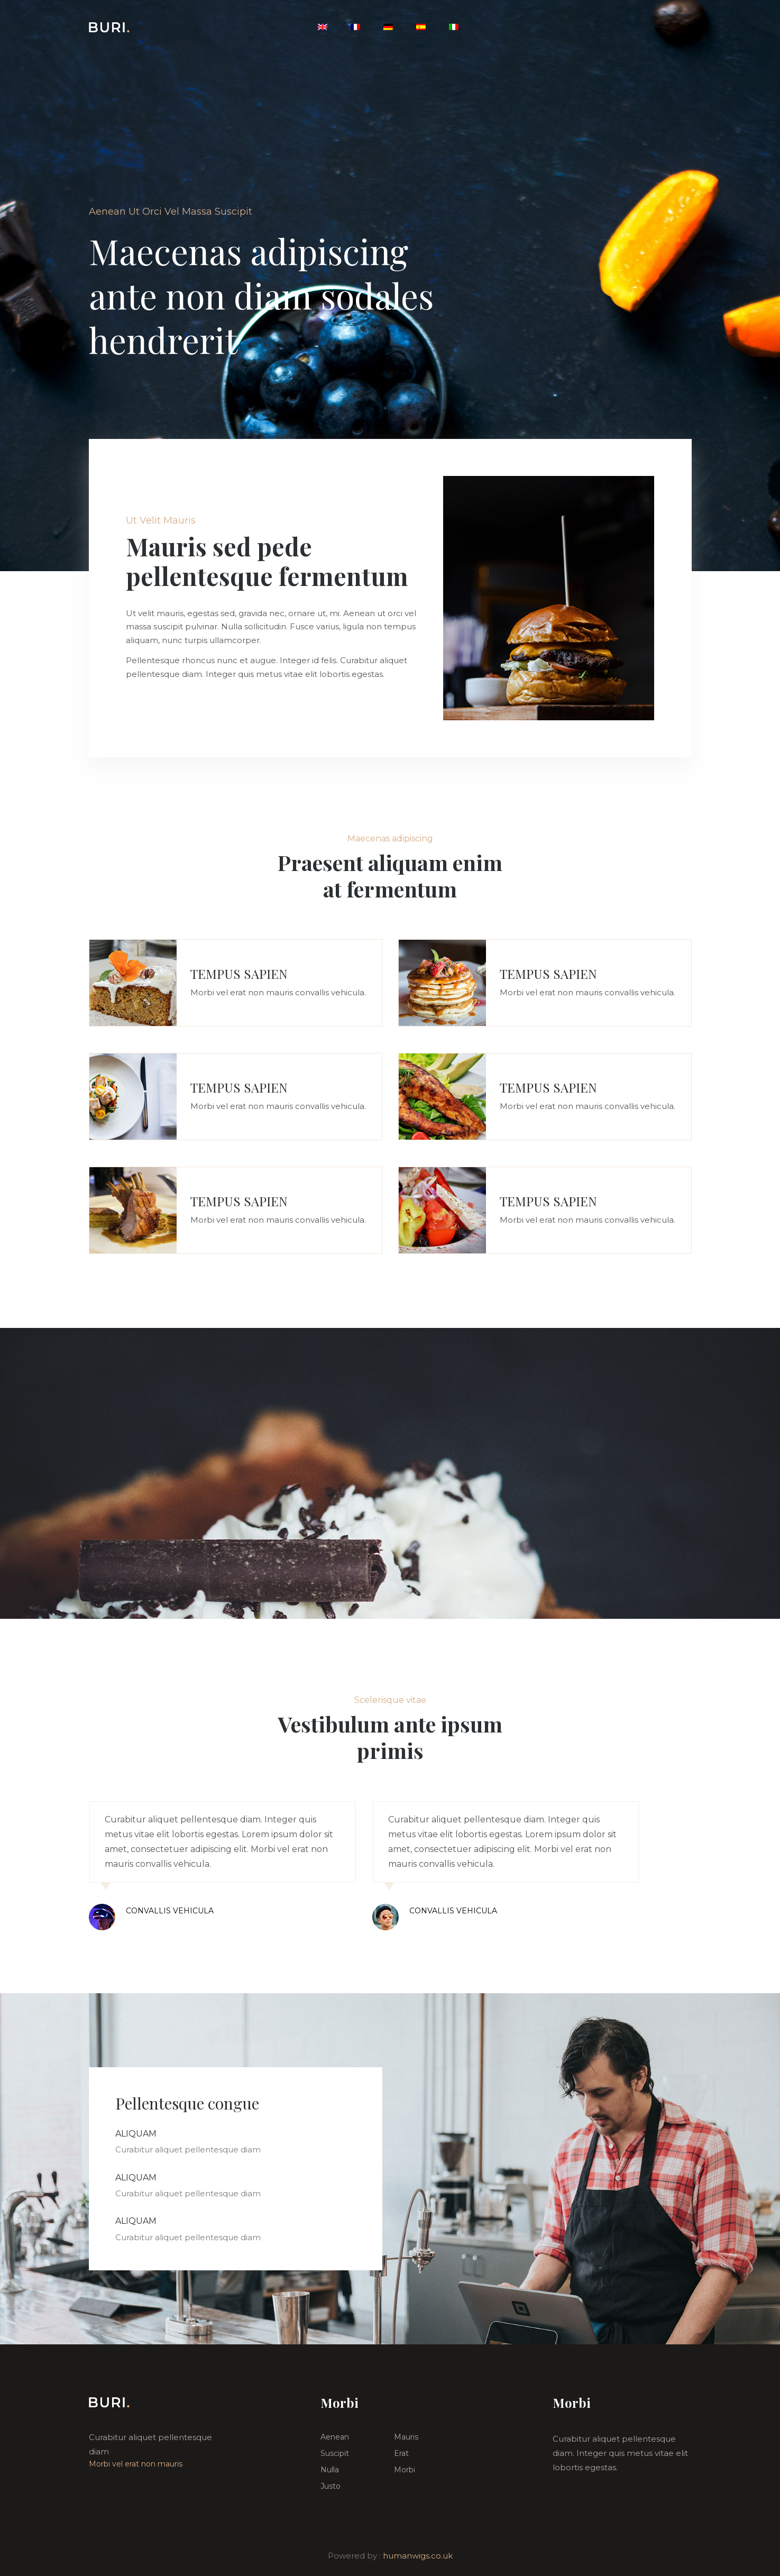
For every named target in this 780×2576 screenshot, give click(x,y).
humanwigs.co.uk (418, 2556)
